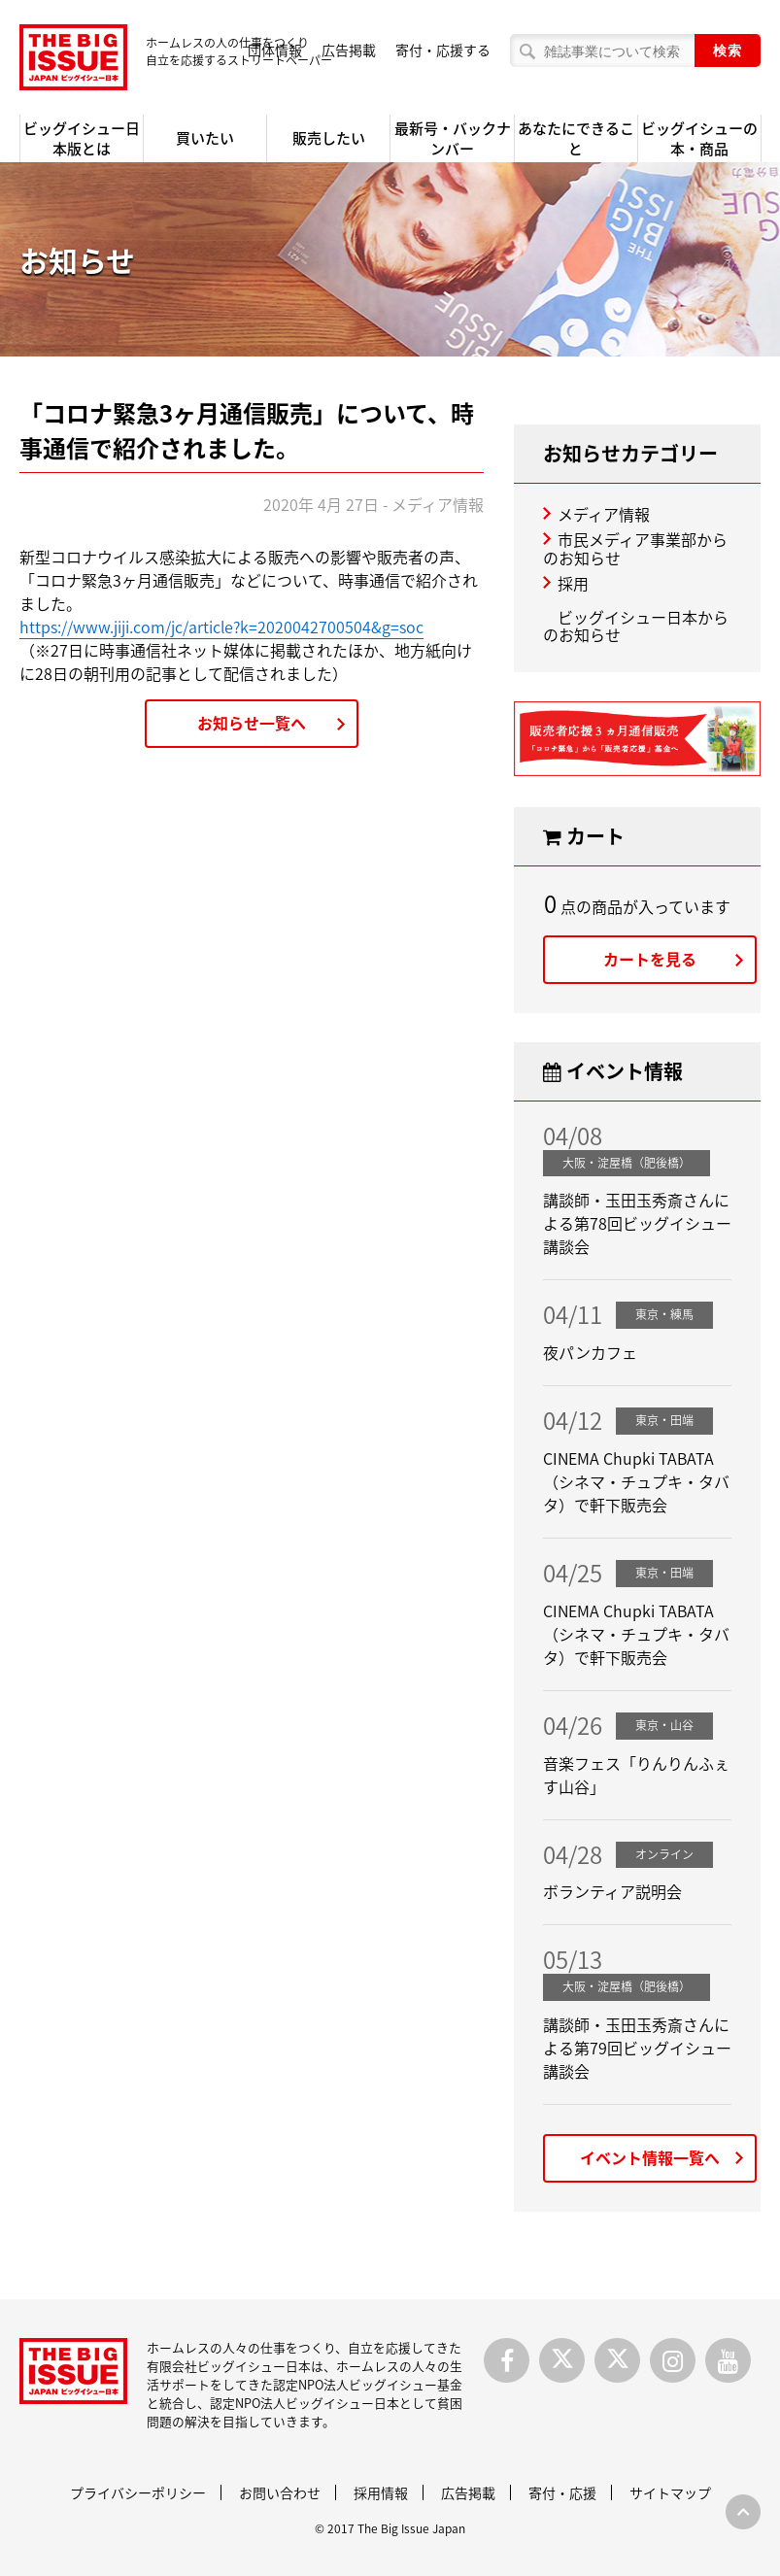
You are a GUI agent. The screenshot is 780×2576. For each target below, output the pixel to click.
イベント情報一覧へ (650, 2157)
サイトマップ (670, 2492)
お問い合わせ (280, 2492)
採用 (573, 582)
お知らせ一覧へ (251, 722)
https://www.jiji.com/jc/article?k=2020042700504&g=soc (221, 626)
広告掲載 (349, 49)
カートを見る (649, 958)
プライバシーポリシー (138, 2492)
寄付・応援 (562, 2492)
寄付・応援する (443, 49)
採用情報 (381, 2492)
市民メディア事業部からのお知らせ (635, 547)
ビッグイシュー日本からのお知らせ (636, 625)
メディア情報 (604, 513)
